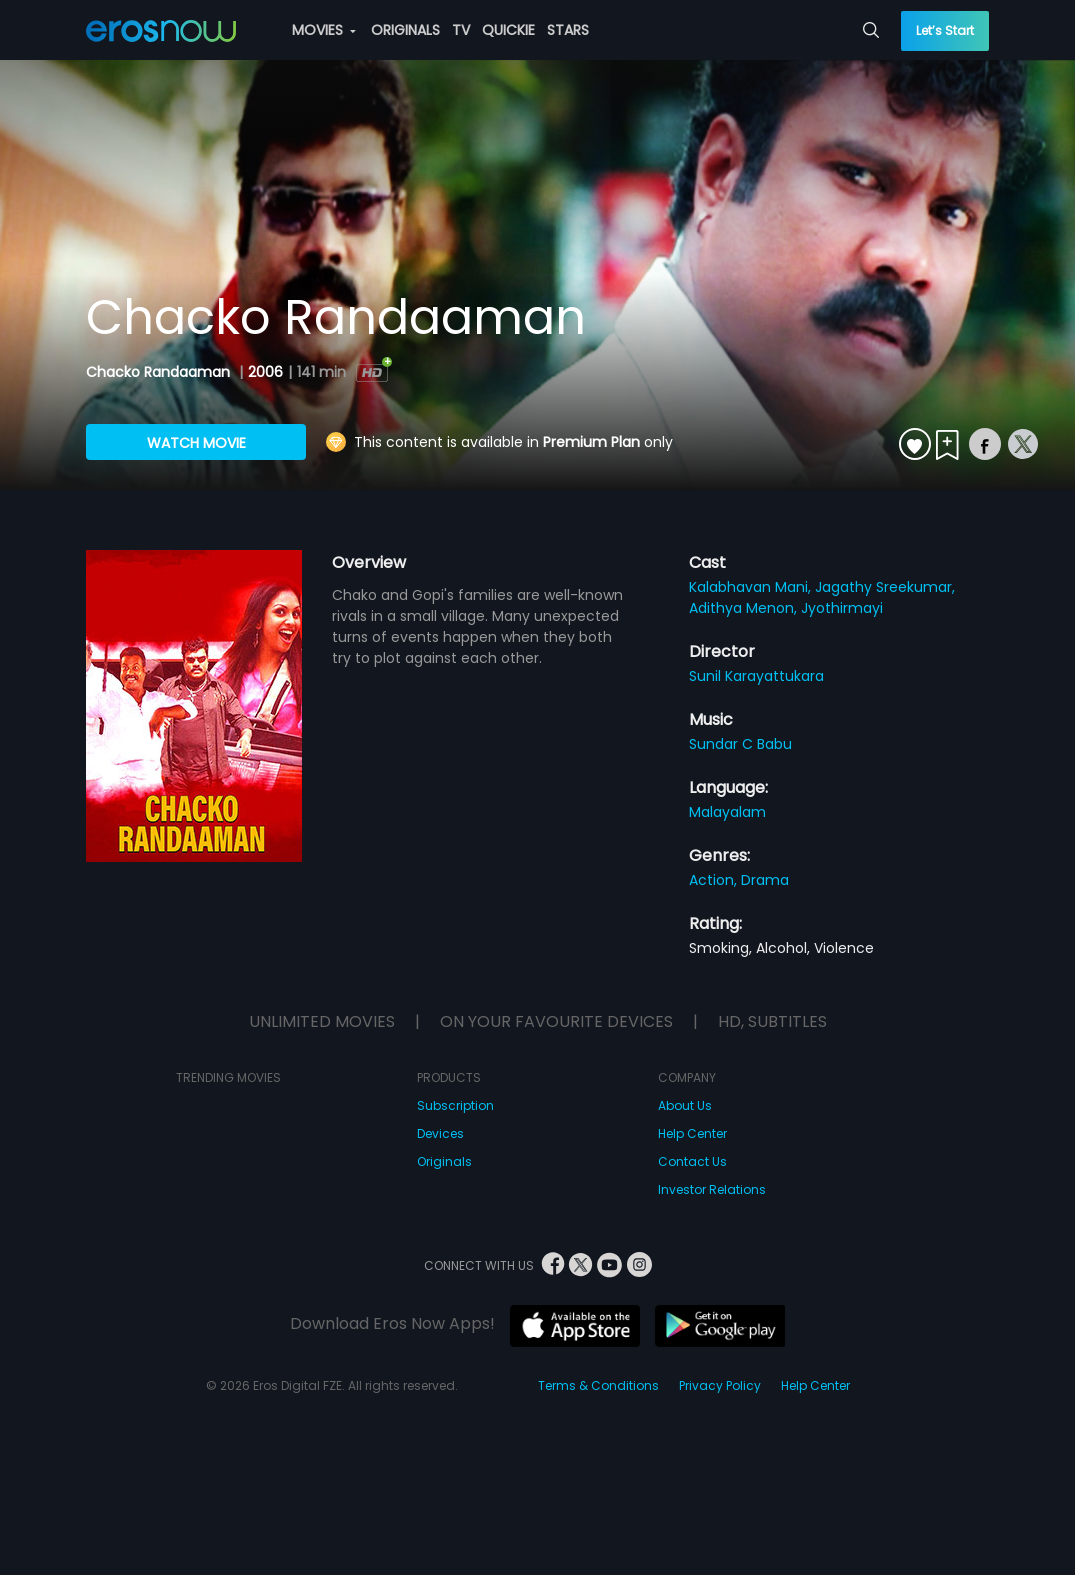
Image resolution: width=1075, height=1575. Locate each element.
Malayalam (727, 812)
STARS (568, 30)
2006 (265, 372)
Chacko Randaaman (160, 372)
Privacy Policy (720, 1385)
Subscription (455, 1105)
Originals (444, 1161)
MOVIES (324, 30)
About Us (685, 1105)
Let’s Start (945, 30)
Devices (440, 1133)
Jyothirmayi (842, 608)
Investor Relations (712, 1189)
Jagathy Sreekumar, (885, 587)
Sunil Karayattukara (756, 676)
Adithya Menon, (745, 608)
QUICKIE (508, 30)
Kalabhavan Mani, (752, 587)
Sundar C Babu (740, 744)
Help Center (692, 1133)
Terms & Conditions (598, 1385)
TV (461, 30)
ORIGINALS (405, 30)
